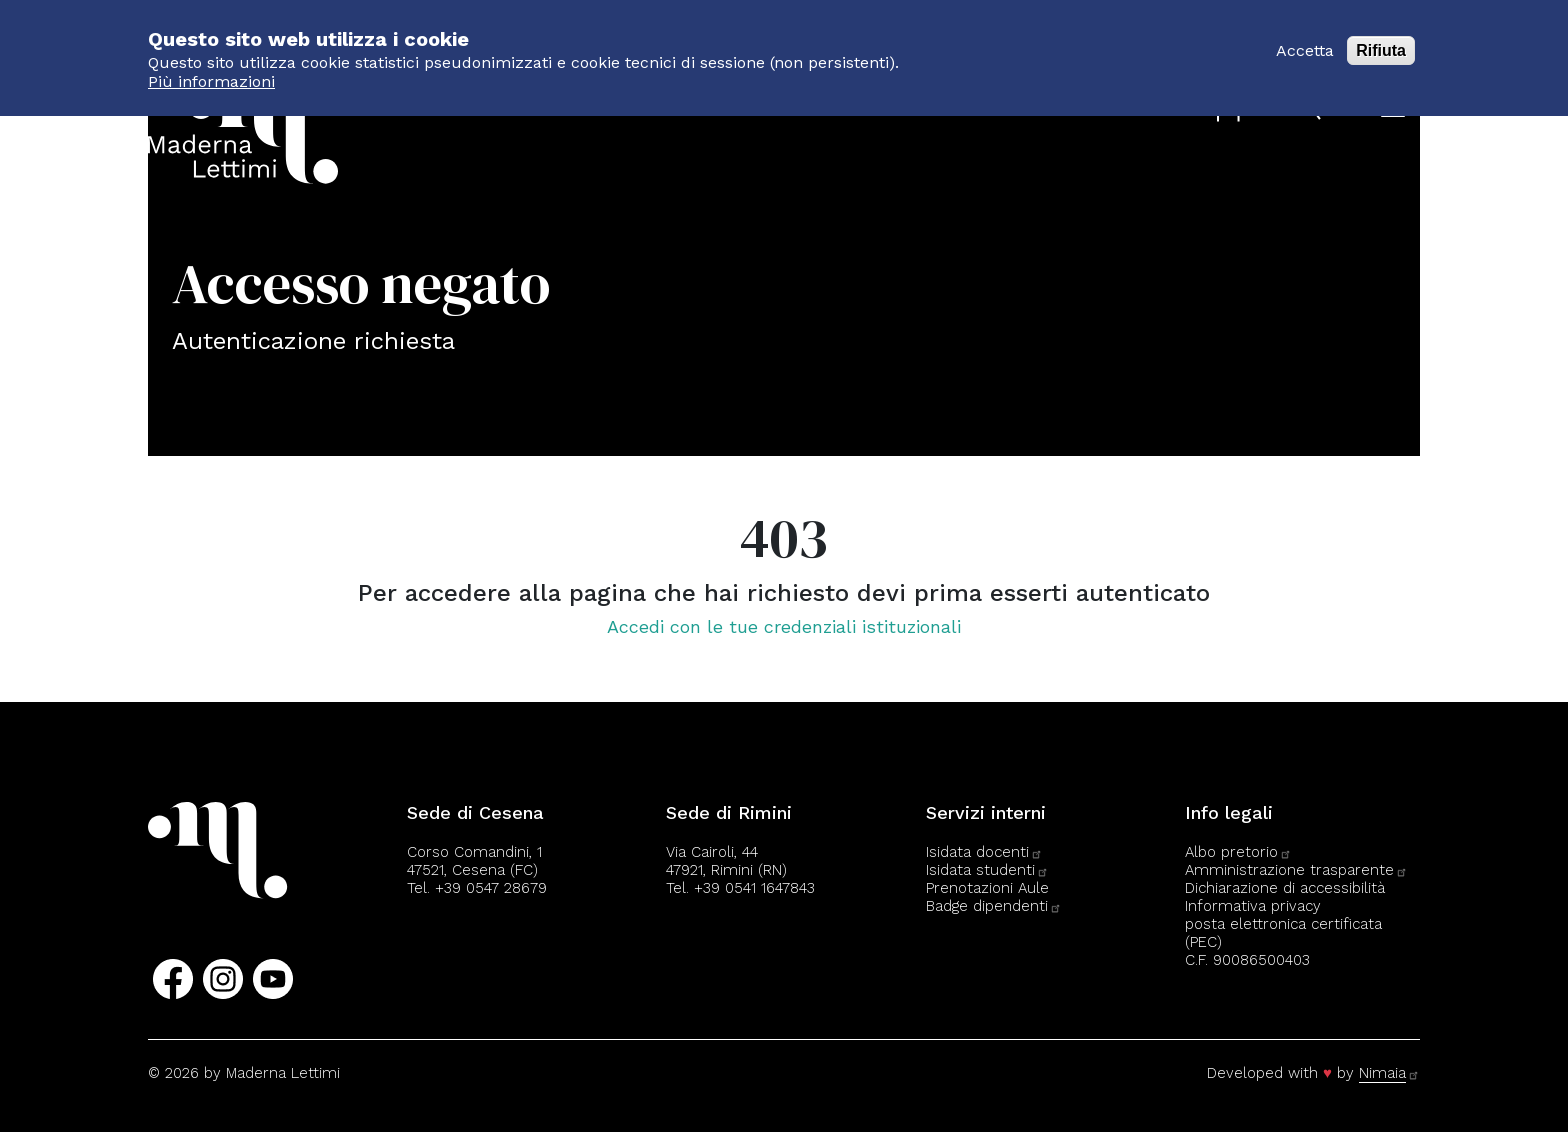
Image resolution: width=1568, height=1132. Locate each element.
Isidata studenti (987, 870)
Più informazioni (211, 70)
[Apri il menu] (1393, 109)
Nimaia (1389, 1073)
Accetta (1305, 39)
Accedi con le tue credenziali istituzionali (784, 626)
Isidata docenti (984, 852)
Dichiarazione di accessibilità (1285, 888)
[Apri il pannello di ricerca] (1312, 110)
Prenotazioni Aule (987, 888)
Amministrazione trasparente (1296, 870)
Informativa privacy (1253, 906)
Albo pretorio (1238, 852)
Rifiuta (1381, 39)
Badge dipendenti (994, 906)
